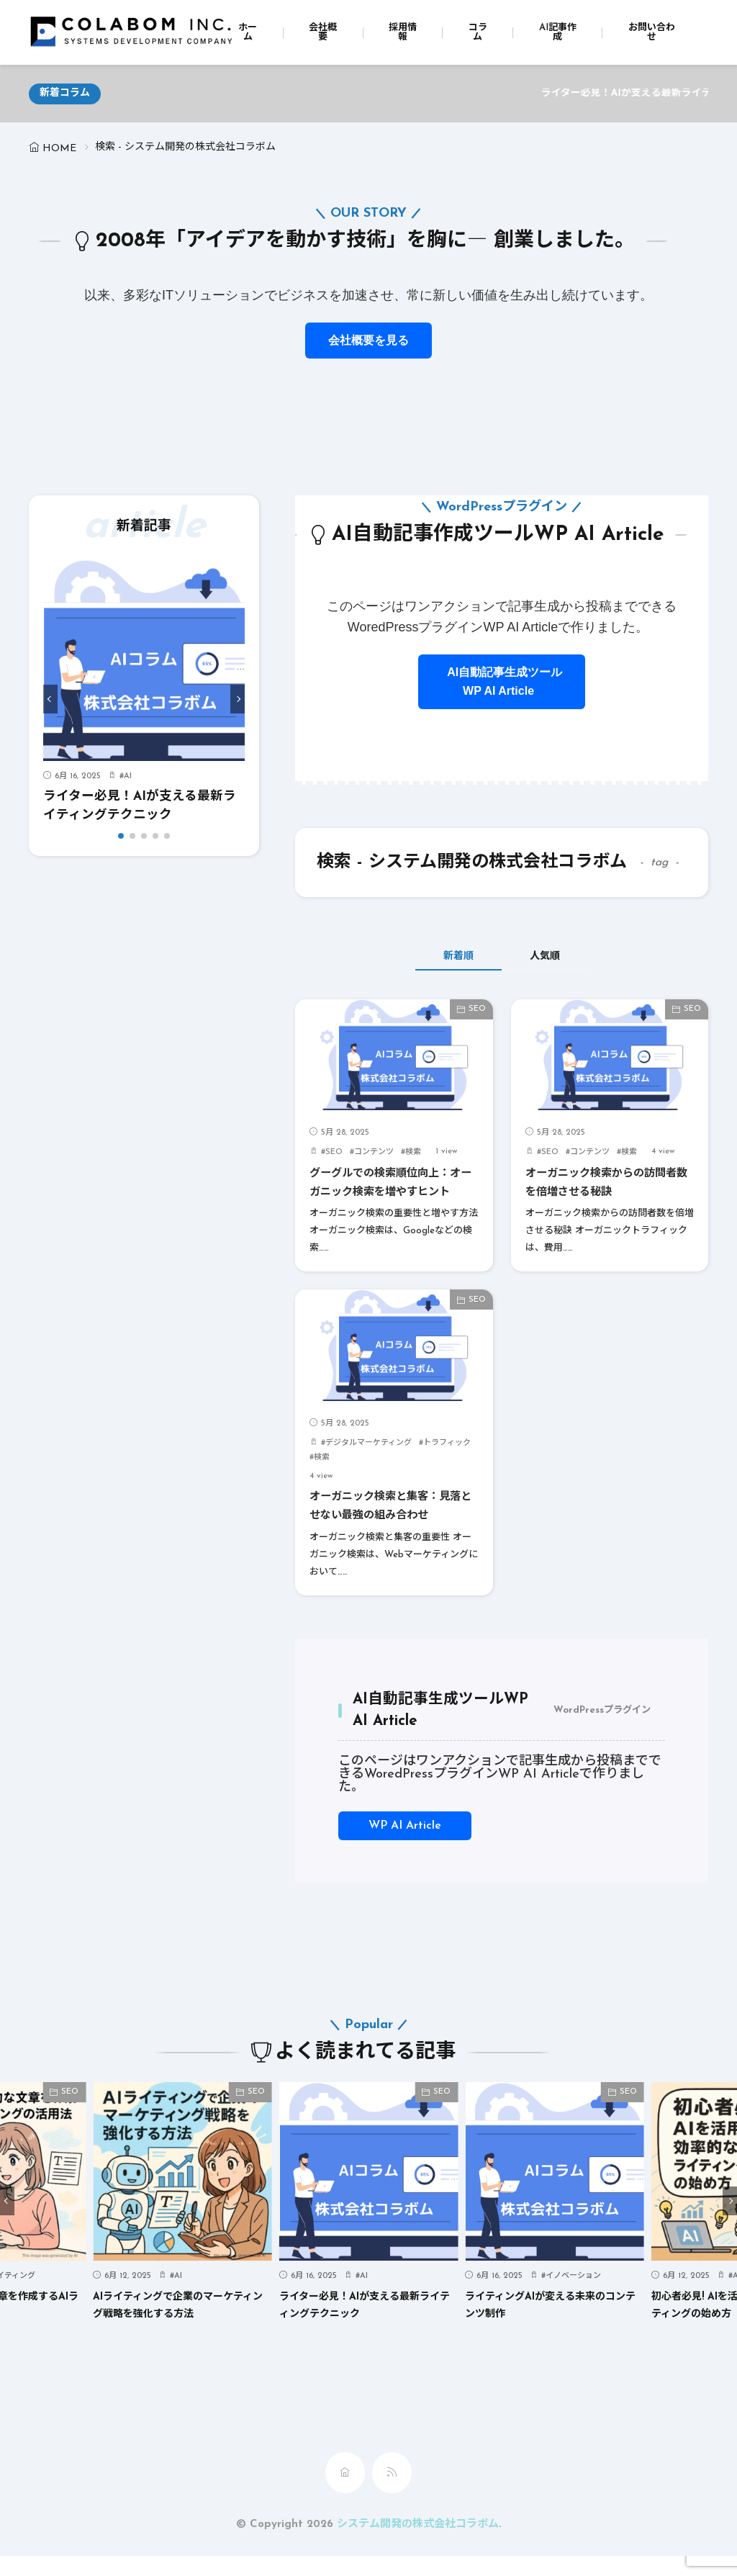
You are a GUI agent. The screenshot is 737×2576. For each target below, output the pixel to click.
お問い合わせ (651, 32)
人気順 (559, 957)
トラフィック (447, 1463)
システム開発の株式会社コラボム (418, 2544)
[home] (345, 2492)
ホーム (247, 32)
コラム (478, 32)
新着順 (444, 957)
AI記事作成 (558, 32)
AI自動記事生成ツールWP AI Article (501, 681)
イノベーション (573, 2296)
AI (128, 776)
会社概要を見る (368, 340)
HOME (59, 148)
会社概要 (323, 32)
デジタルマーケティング (368, 1463)
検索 (413, 1153)
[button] (50, 699)
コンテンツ (374, 1153)
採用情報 (403, 32)
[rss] (392, 2492)
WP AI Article (404, 1845)
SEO (477, 1010)
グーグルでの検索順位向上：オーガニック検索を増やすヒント (393, 1193)
